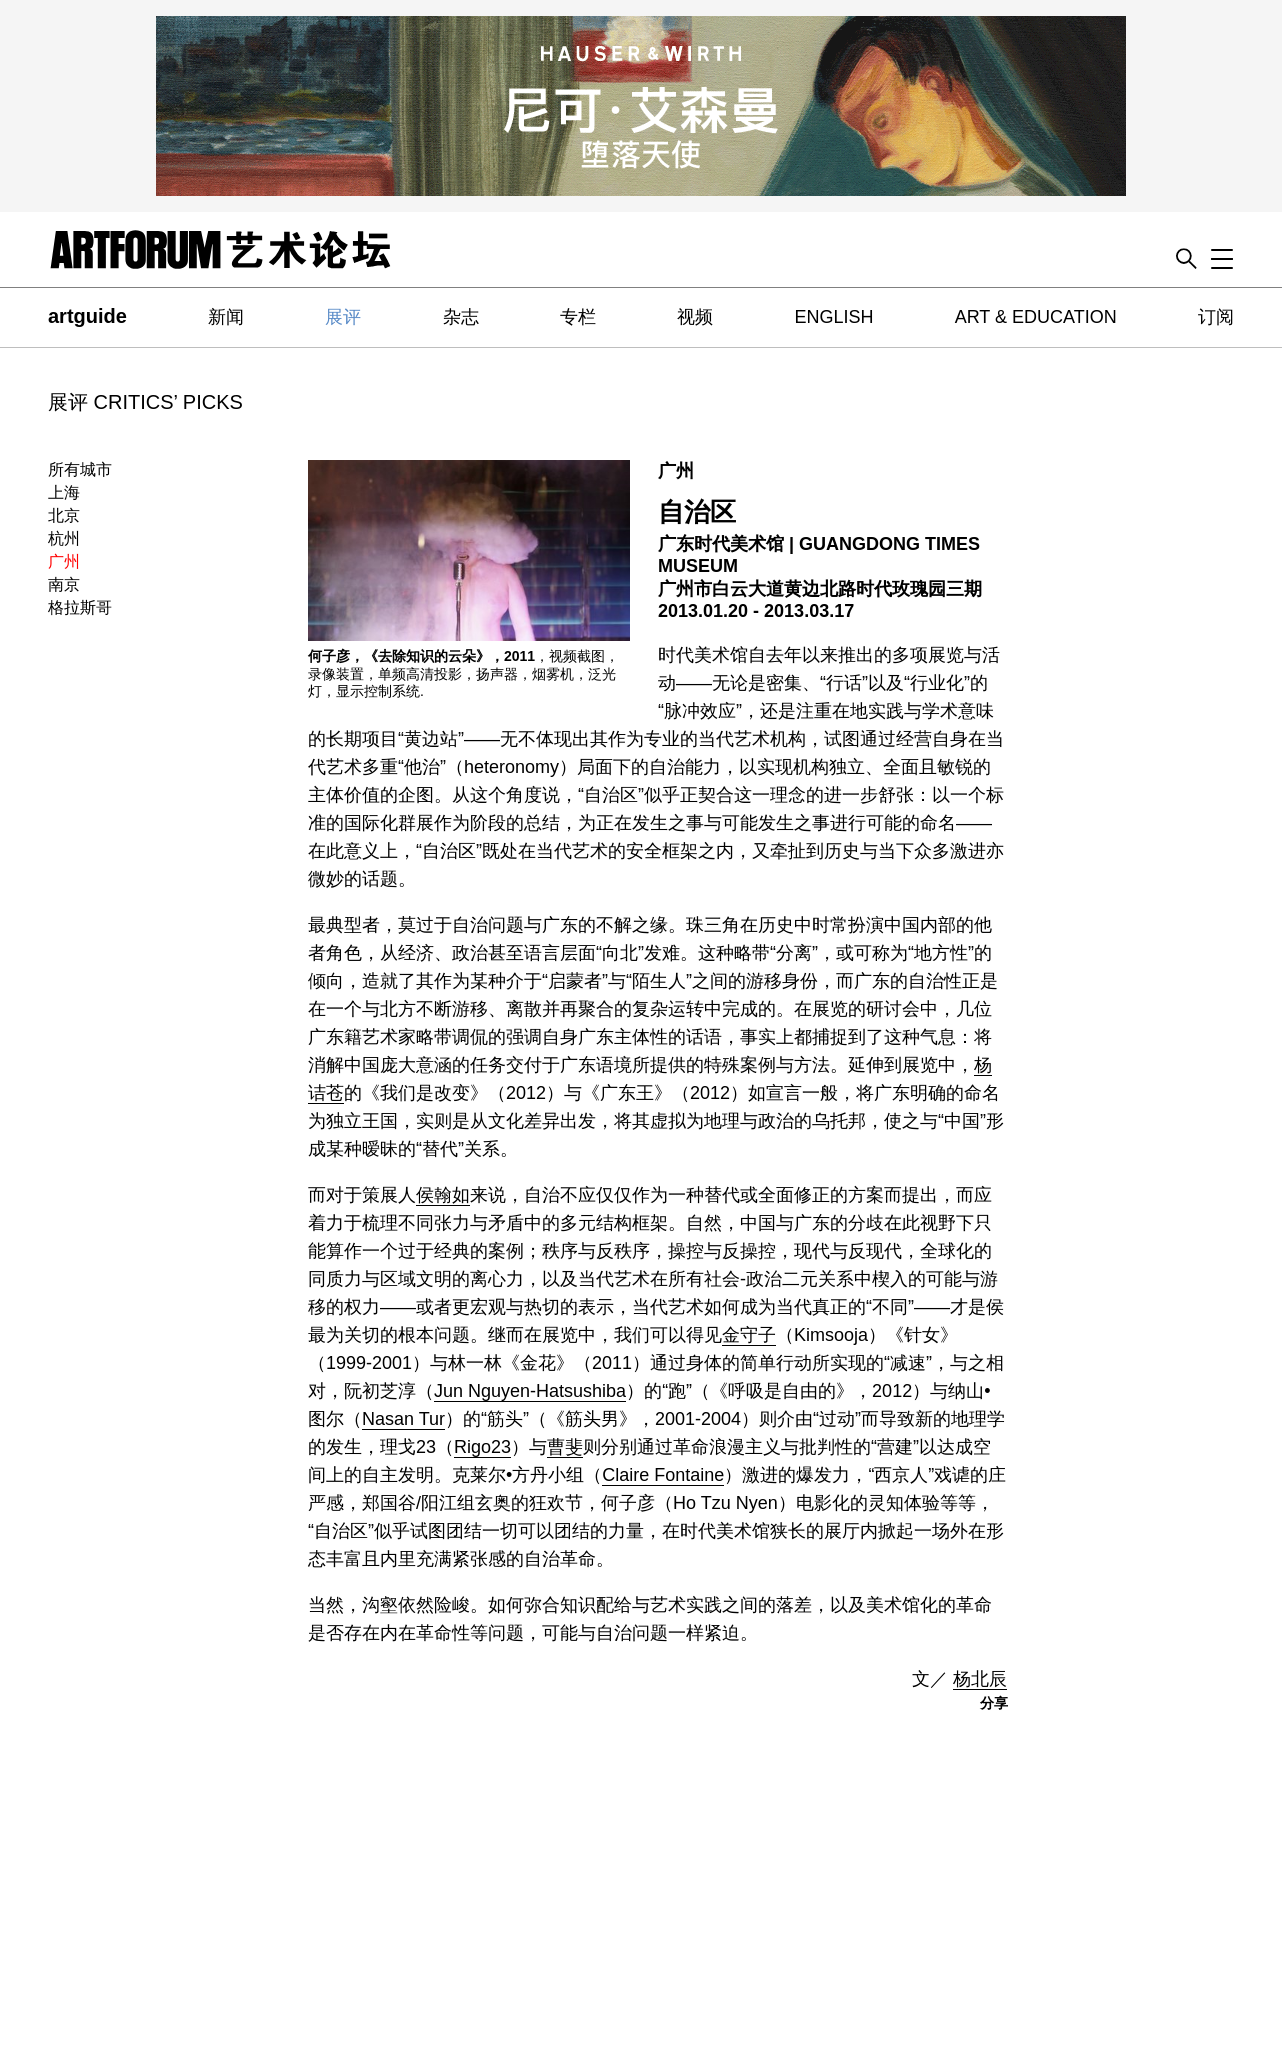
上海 (64, 492)
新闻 (226, 317)
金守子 (749, 1335)
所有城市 (80, 469)
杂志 (461, 317)
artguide (87, 316)
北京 (64, 515)
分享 (994, 1703)
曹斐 (565, 1447)
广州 (64, 561)
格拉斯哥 (80, 607)
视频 (695, 317)
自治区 (697, 512)
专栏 (578, 317)
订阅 (1216, 317)
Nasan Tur (403, 1419)
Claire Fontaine (663, 1475)
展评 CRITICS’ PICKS (145, 402)
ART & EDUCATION (1036, 317)
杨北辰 (980, 1679)
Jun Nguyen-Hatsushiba (530, 1391)
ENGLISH (833, 317)
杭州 (64, 538)
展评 (343, 317)
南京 (64, 584)
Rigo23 (482, 1447)
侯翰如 (443, 1195)
